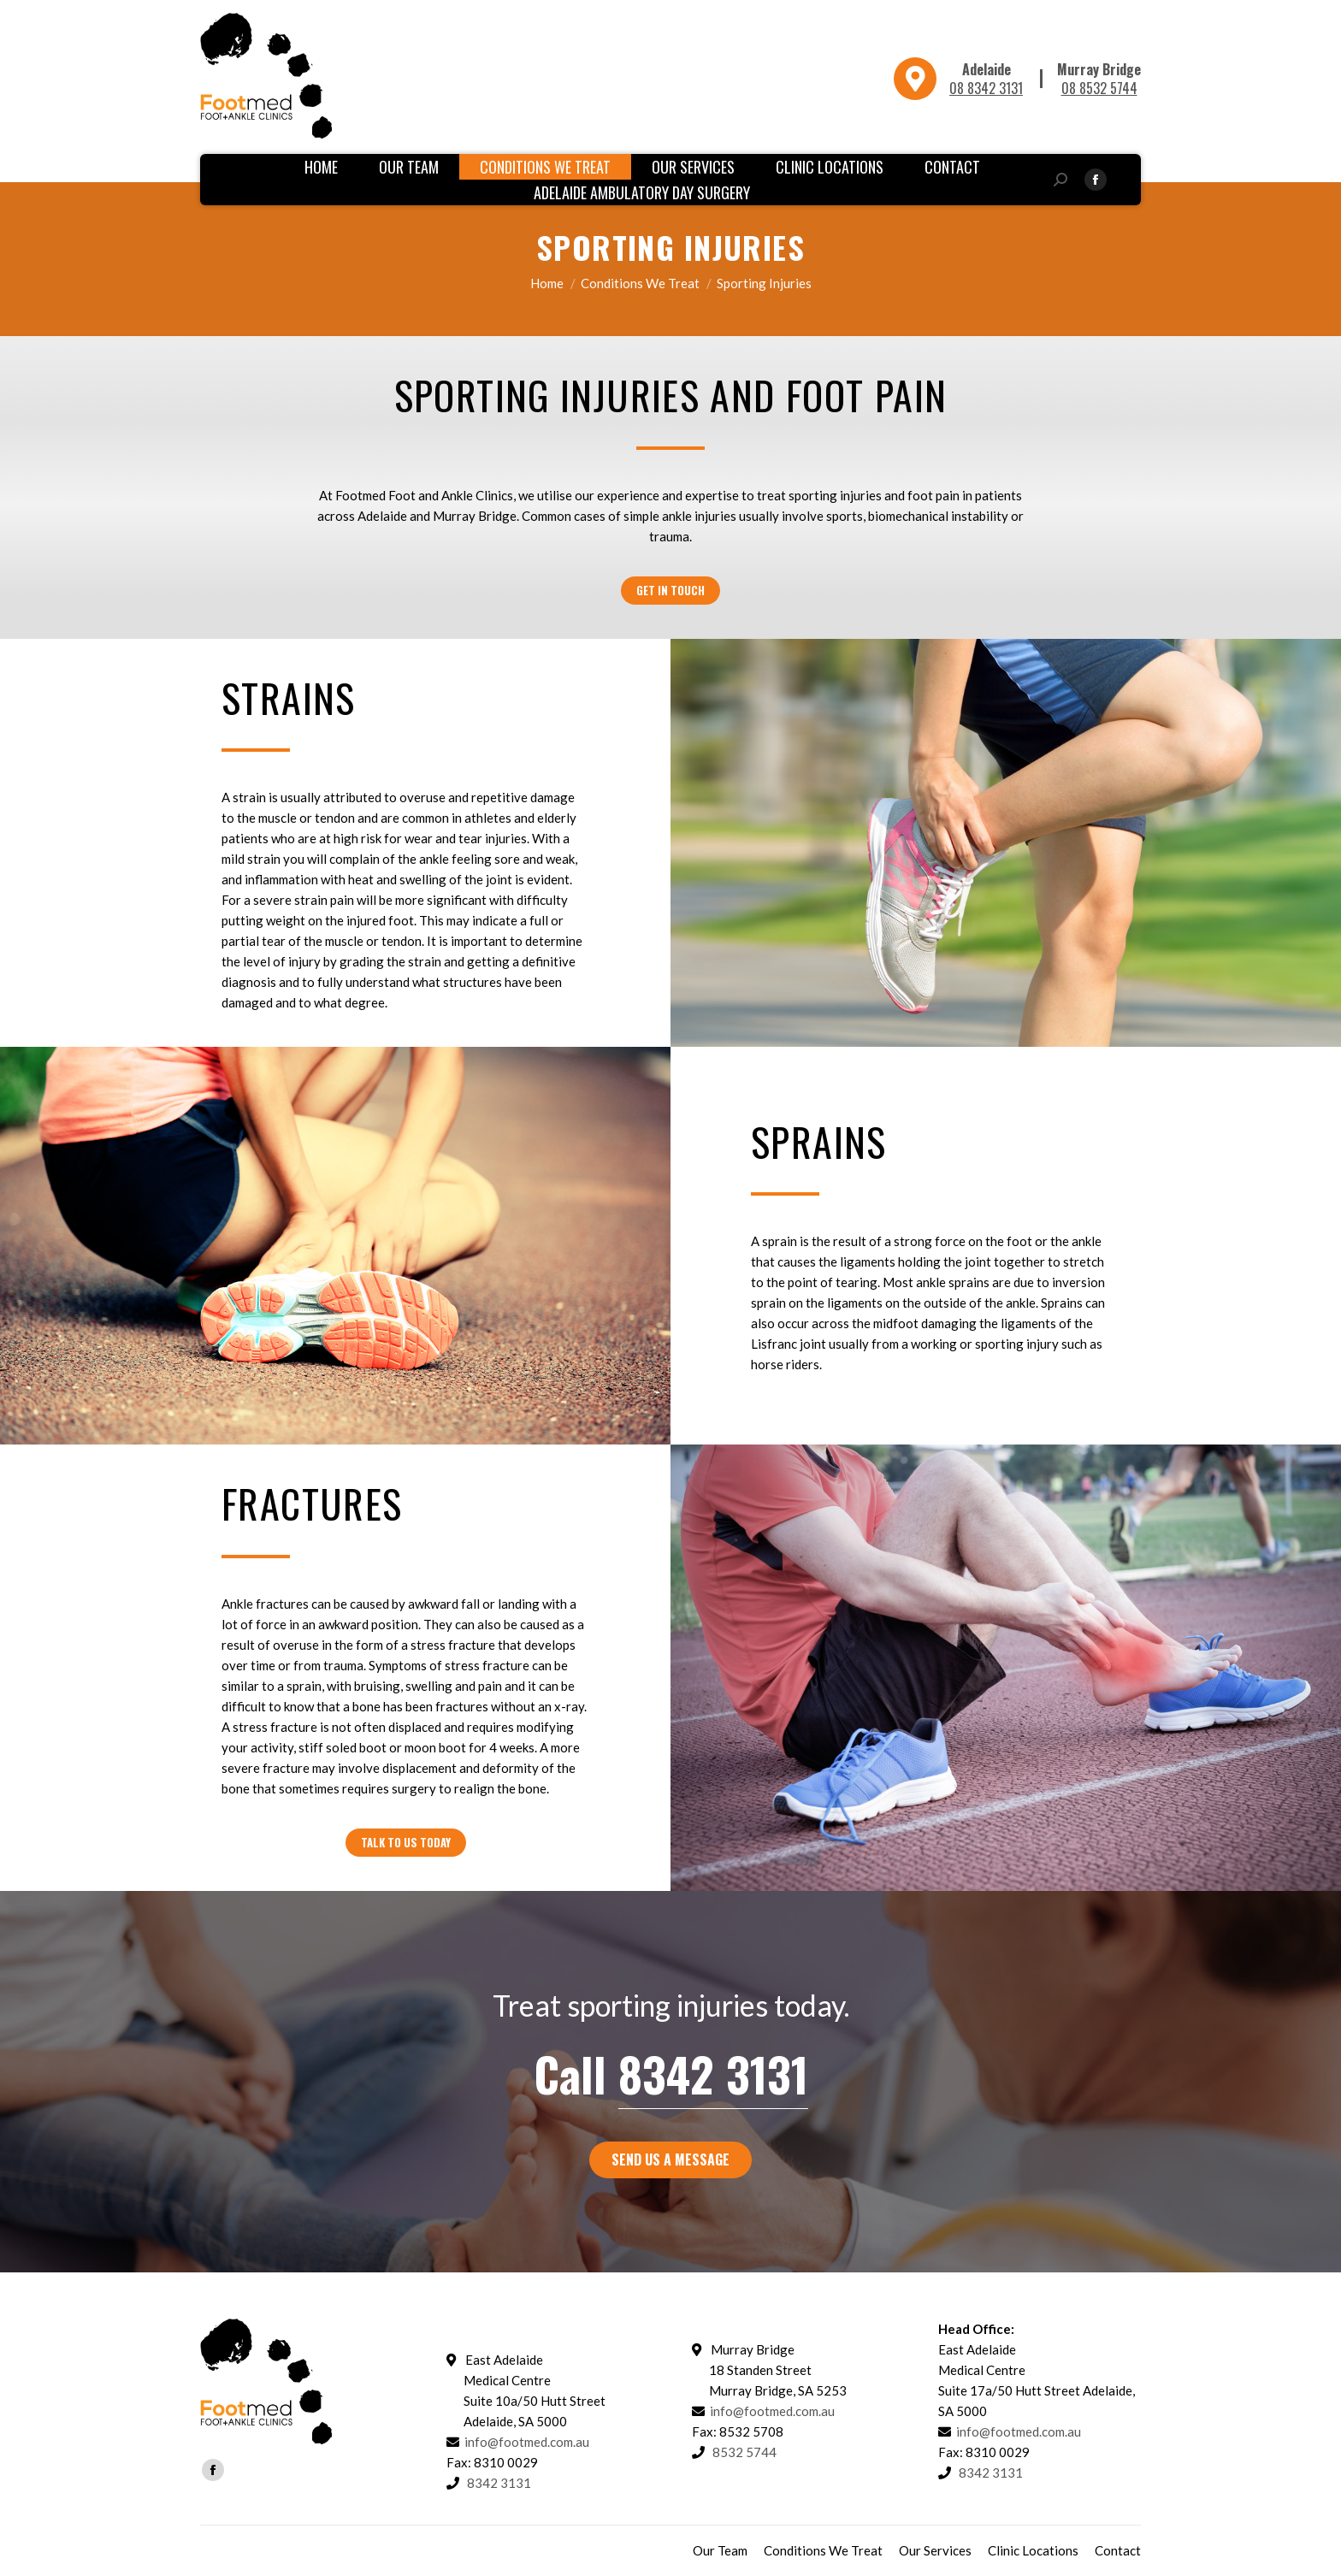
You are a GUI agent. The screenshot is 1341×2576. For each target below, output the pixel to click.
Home (547, 283)
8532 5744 (744, 2452)
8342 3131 (713, 2074)
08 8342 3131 (986, 88)
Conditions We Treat (640, 283)
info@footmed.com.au (526, 2441)
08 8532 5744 (1099, 88)
